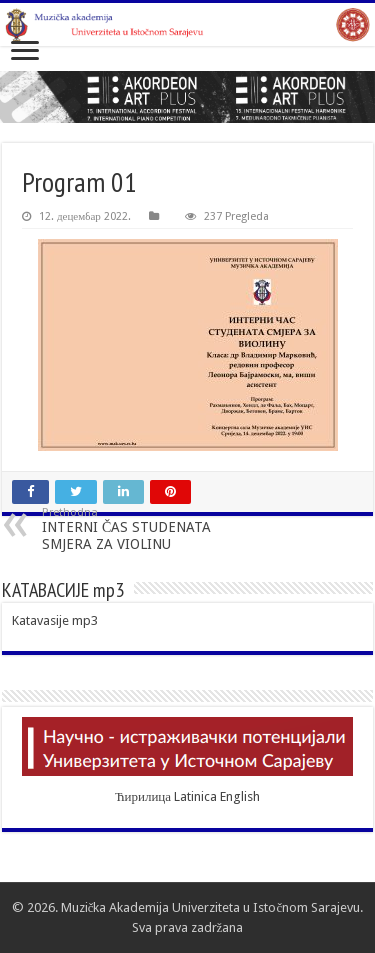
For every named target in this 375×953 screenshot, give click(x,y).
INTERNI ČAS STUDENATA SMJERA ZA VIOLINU (144, 529)
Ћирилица (143, 796)
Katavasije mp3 (55, 620)
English (240, 796)
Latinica (195, 796)
